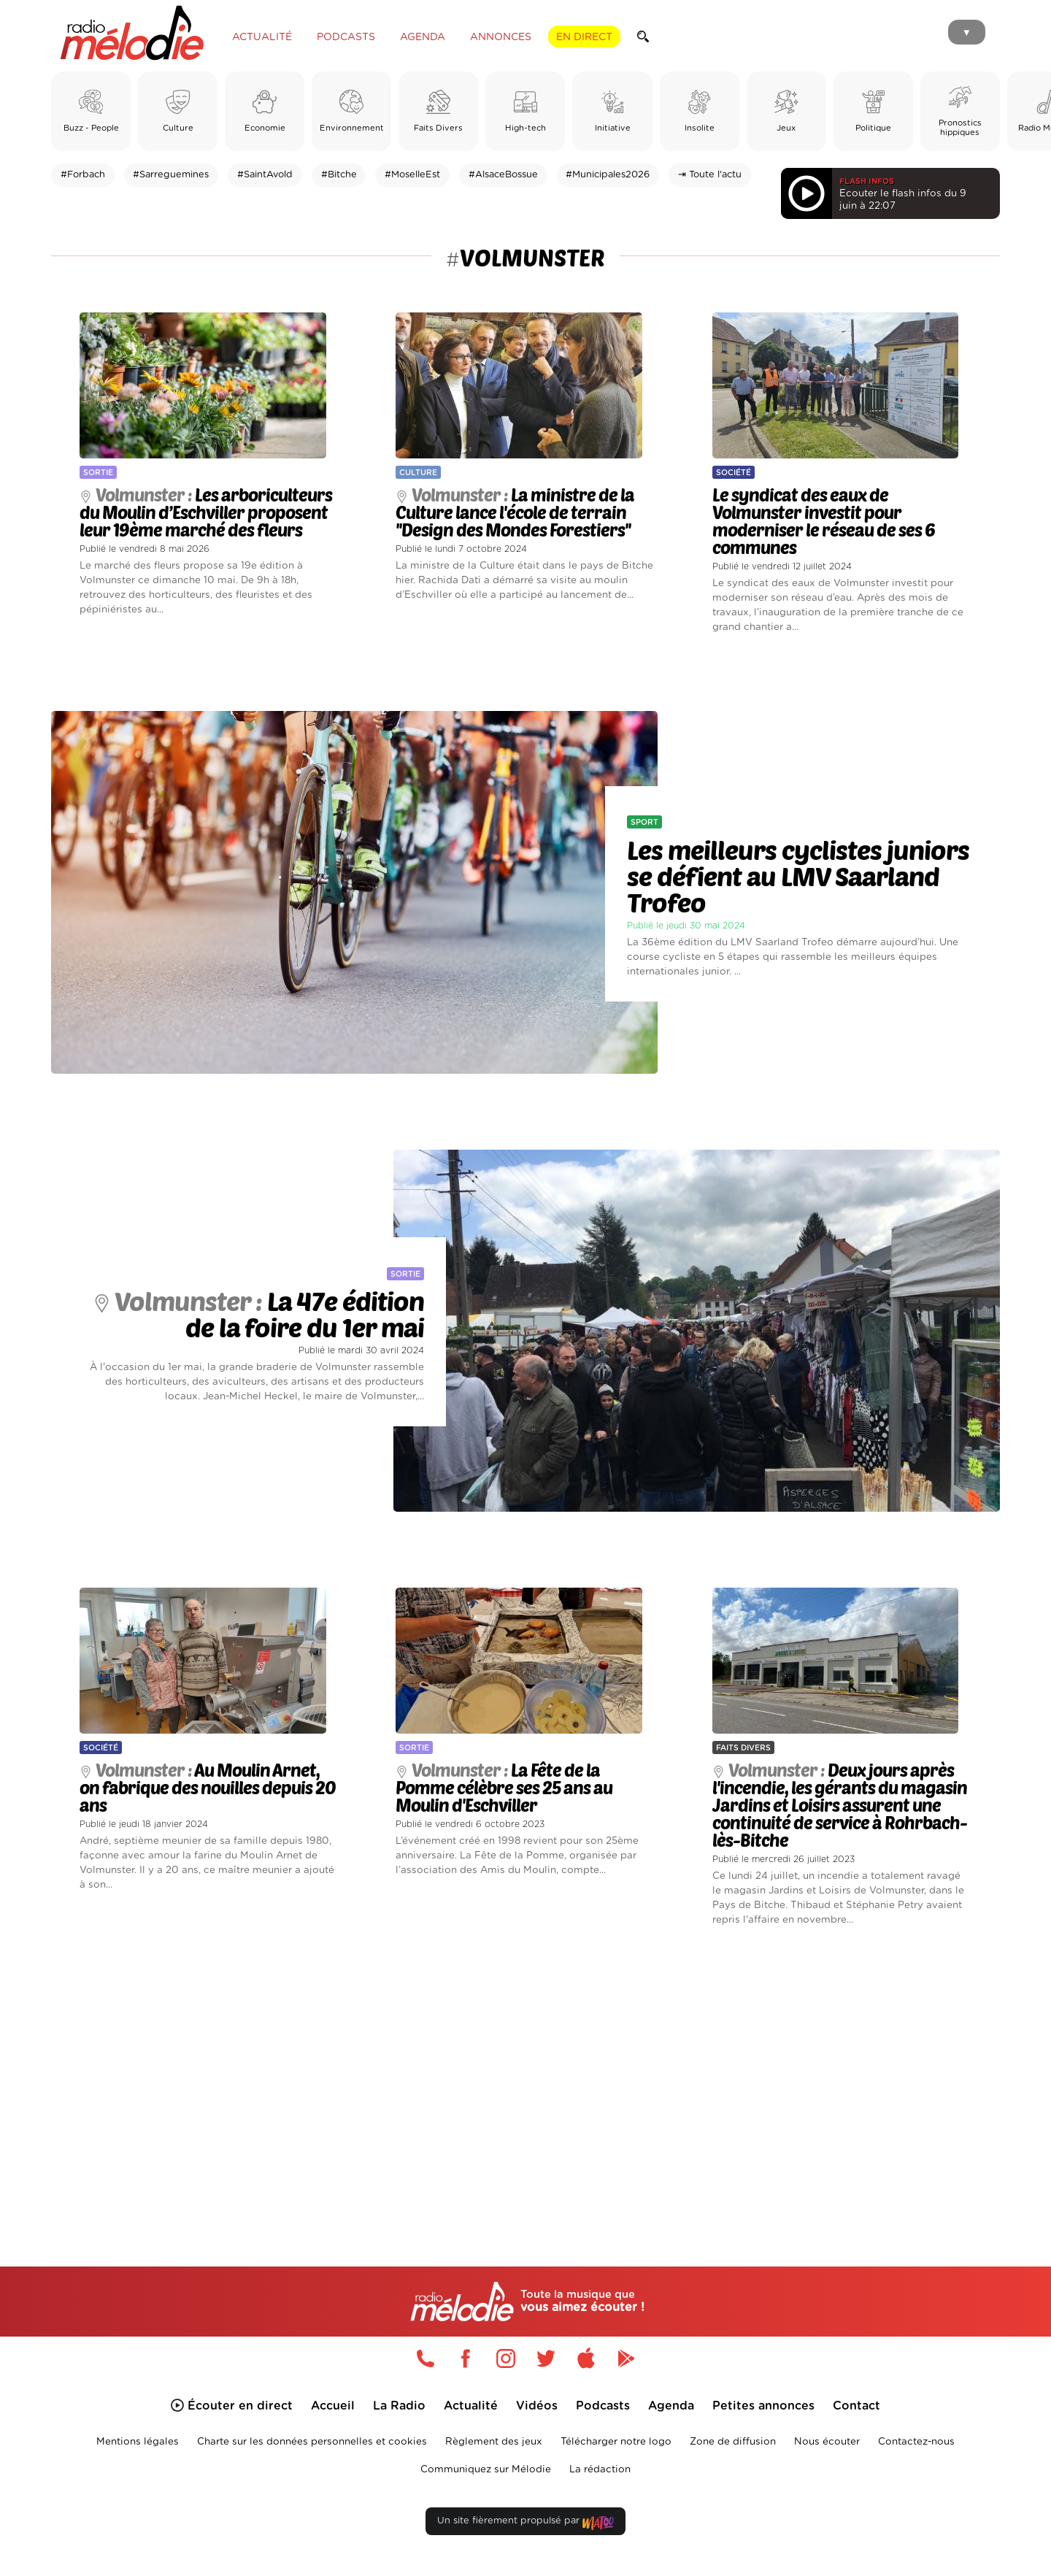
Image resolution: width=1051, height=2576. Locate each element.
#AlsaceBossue (503, 175)
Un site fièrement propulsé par (525, 2529)
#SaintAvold (265, 175)
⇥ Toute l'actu (710, 175)
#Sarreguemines (171, 175)
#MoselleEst (412, 175)
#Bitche (339, 175)
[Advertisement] (525, 2085)
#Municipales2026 (608, 175)
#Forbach (83, 175)
